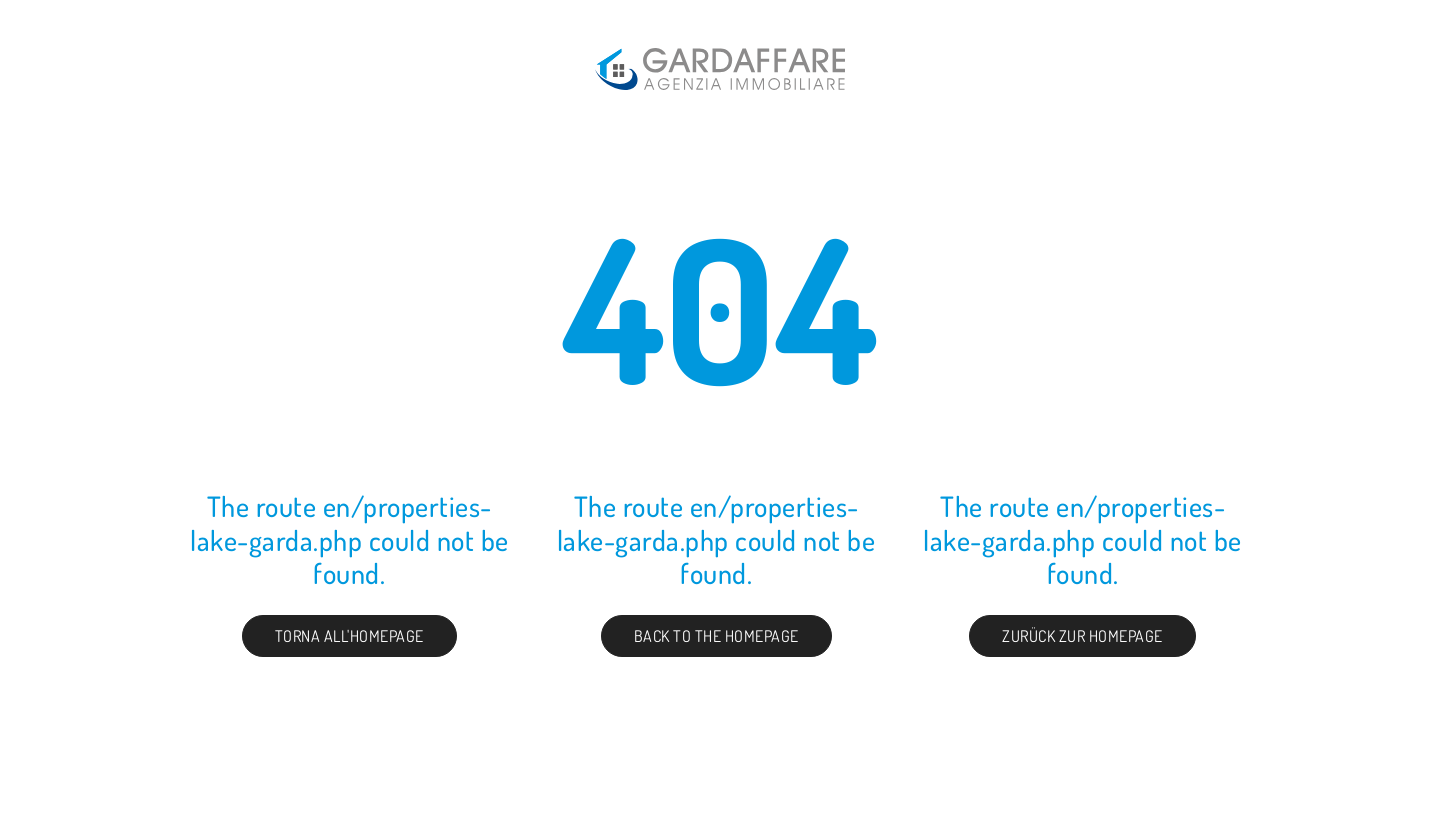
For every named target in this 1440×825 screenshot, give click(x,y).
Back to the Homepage (716, 636)
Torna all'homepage (349, 636)
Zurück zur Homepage (1082, 636)
